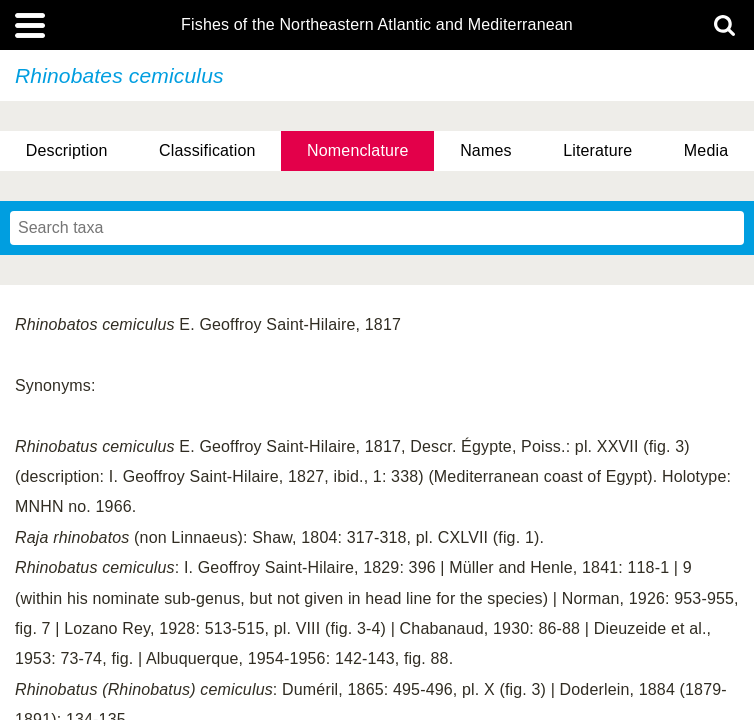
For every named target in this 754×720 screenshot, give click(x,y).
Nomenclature (358, 150)
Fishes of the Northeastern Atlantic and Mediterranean (377, 25)
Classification (207, 150)
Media (706, 150)
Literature (597, 150)
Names (485, 150)
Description (67, 150)
